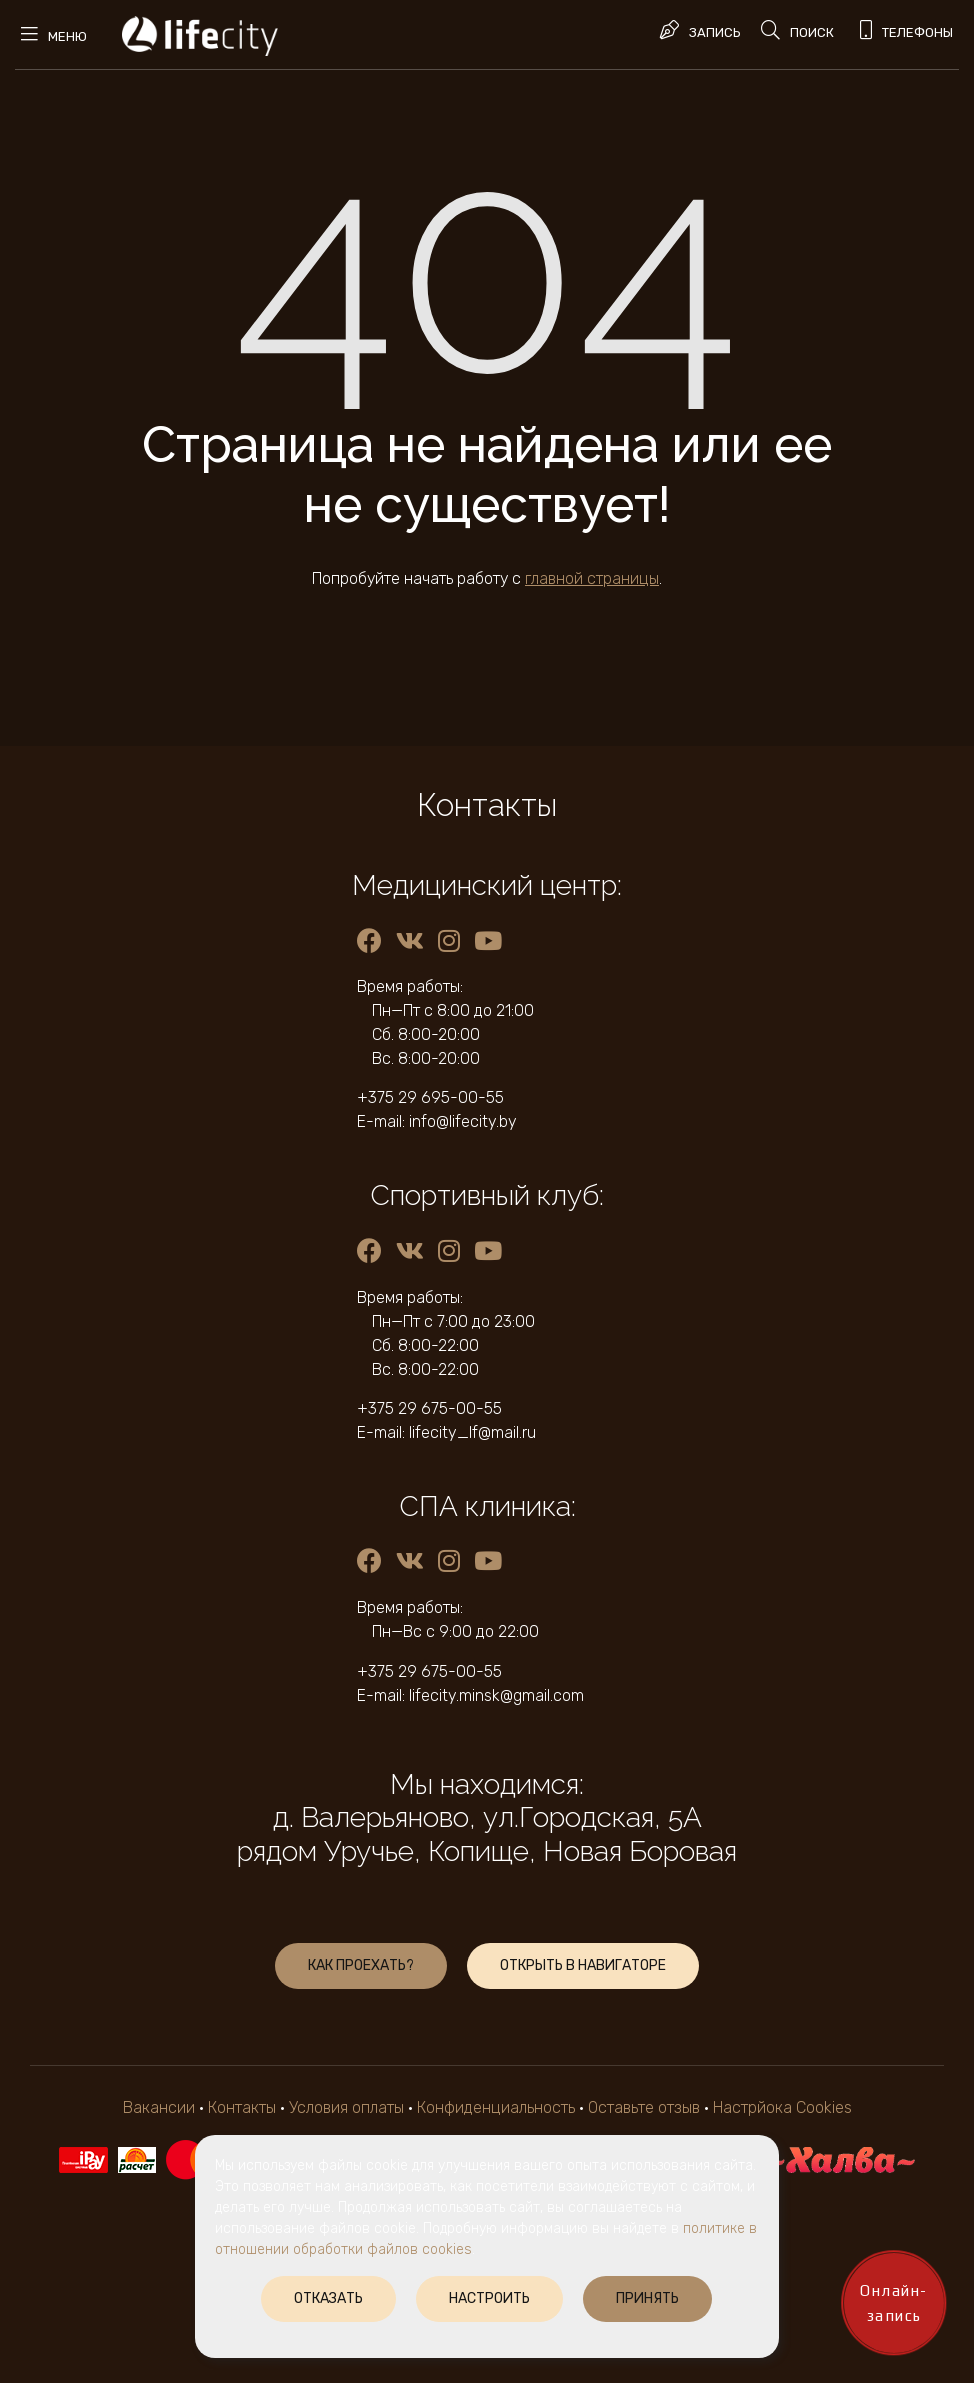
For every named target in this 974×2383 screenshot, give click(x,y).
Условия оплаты (346, 2107)
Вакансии (159, 2107)
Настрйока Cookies (782, 2107)
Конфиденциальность (496, 2107)
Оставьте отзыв (646, 2107)
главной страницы (592, 578)
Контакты (242, 2107)
